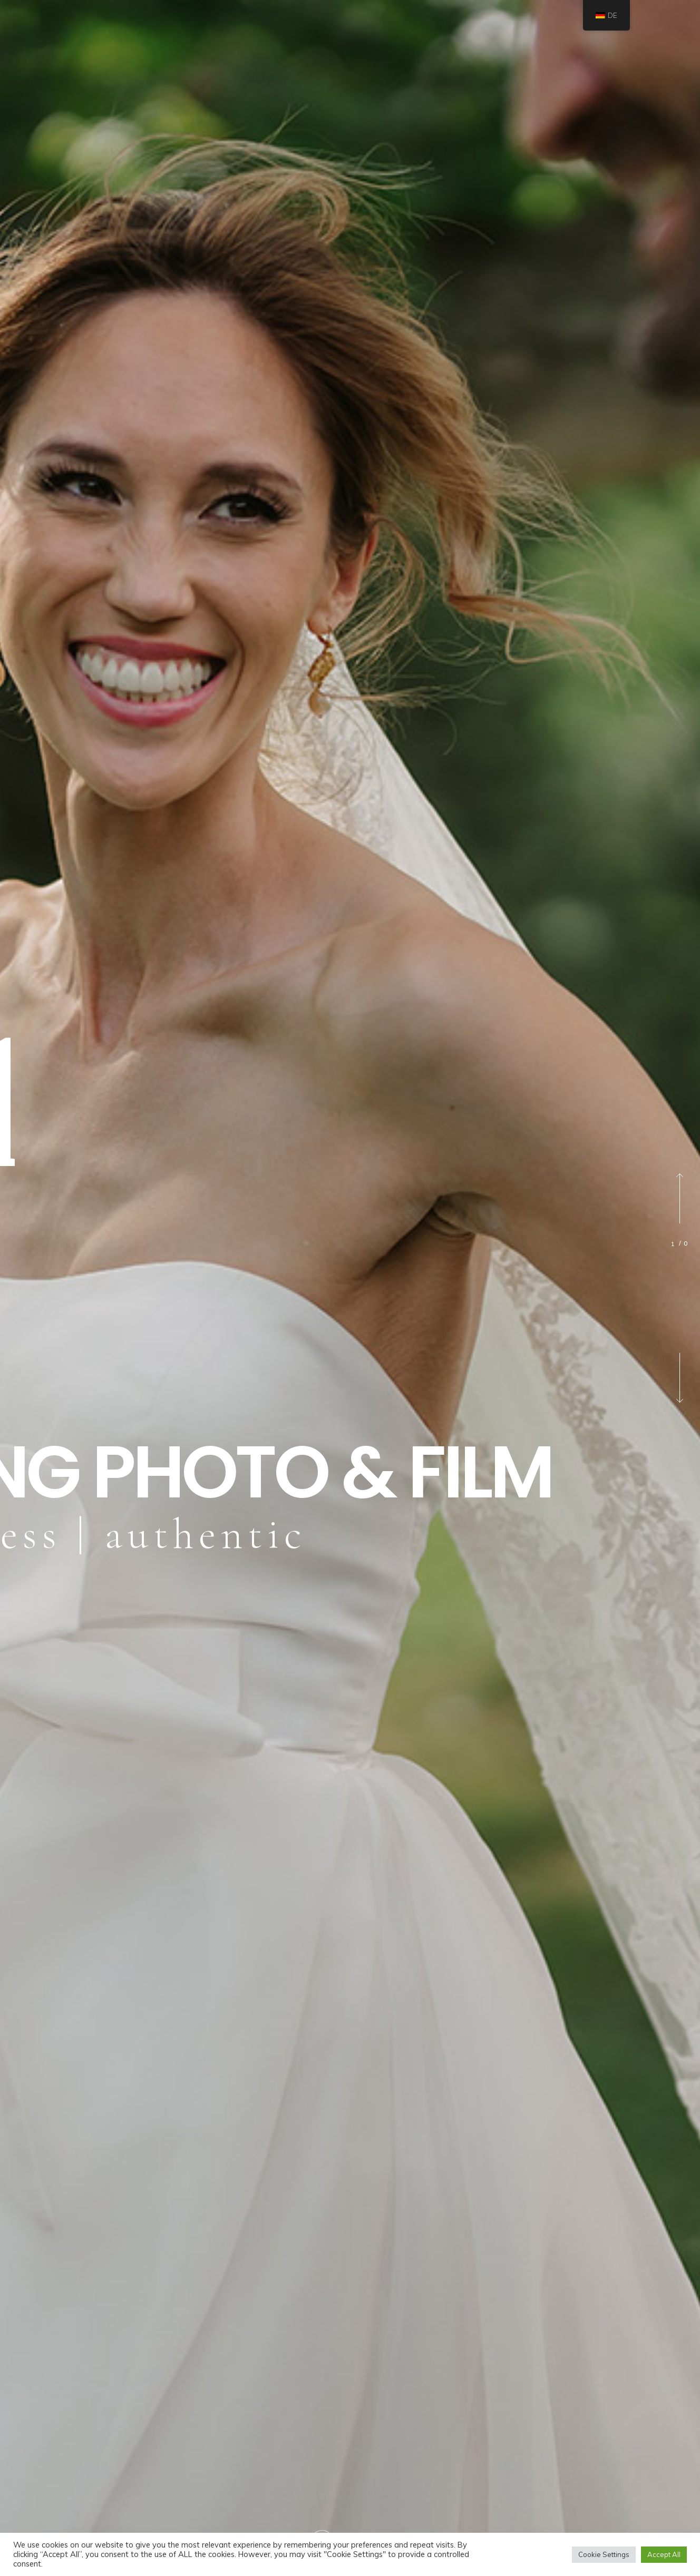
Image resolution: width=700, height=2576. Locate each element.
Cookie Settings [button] (603, 2554)
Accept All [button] (663, 2554)
